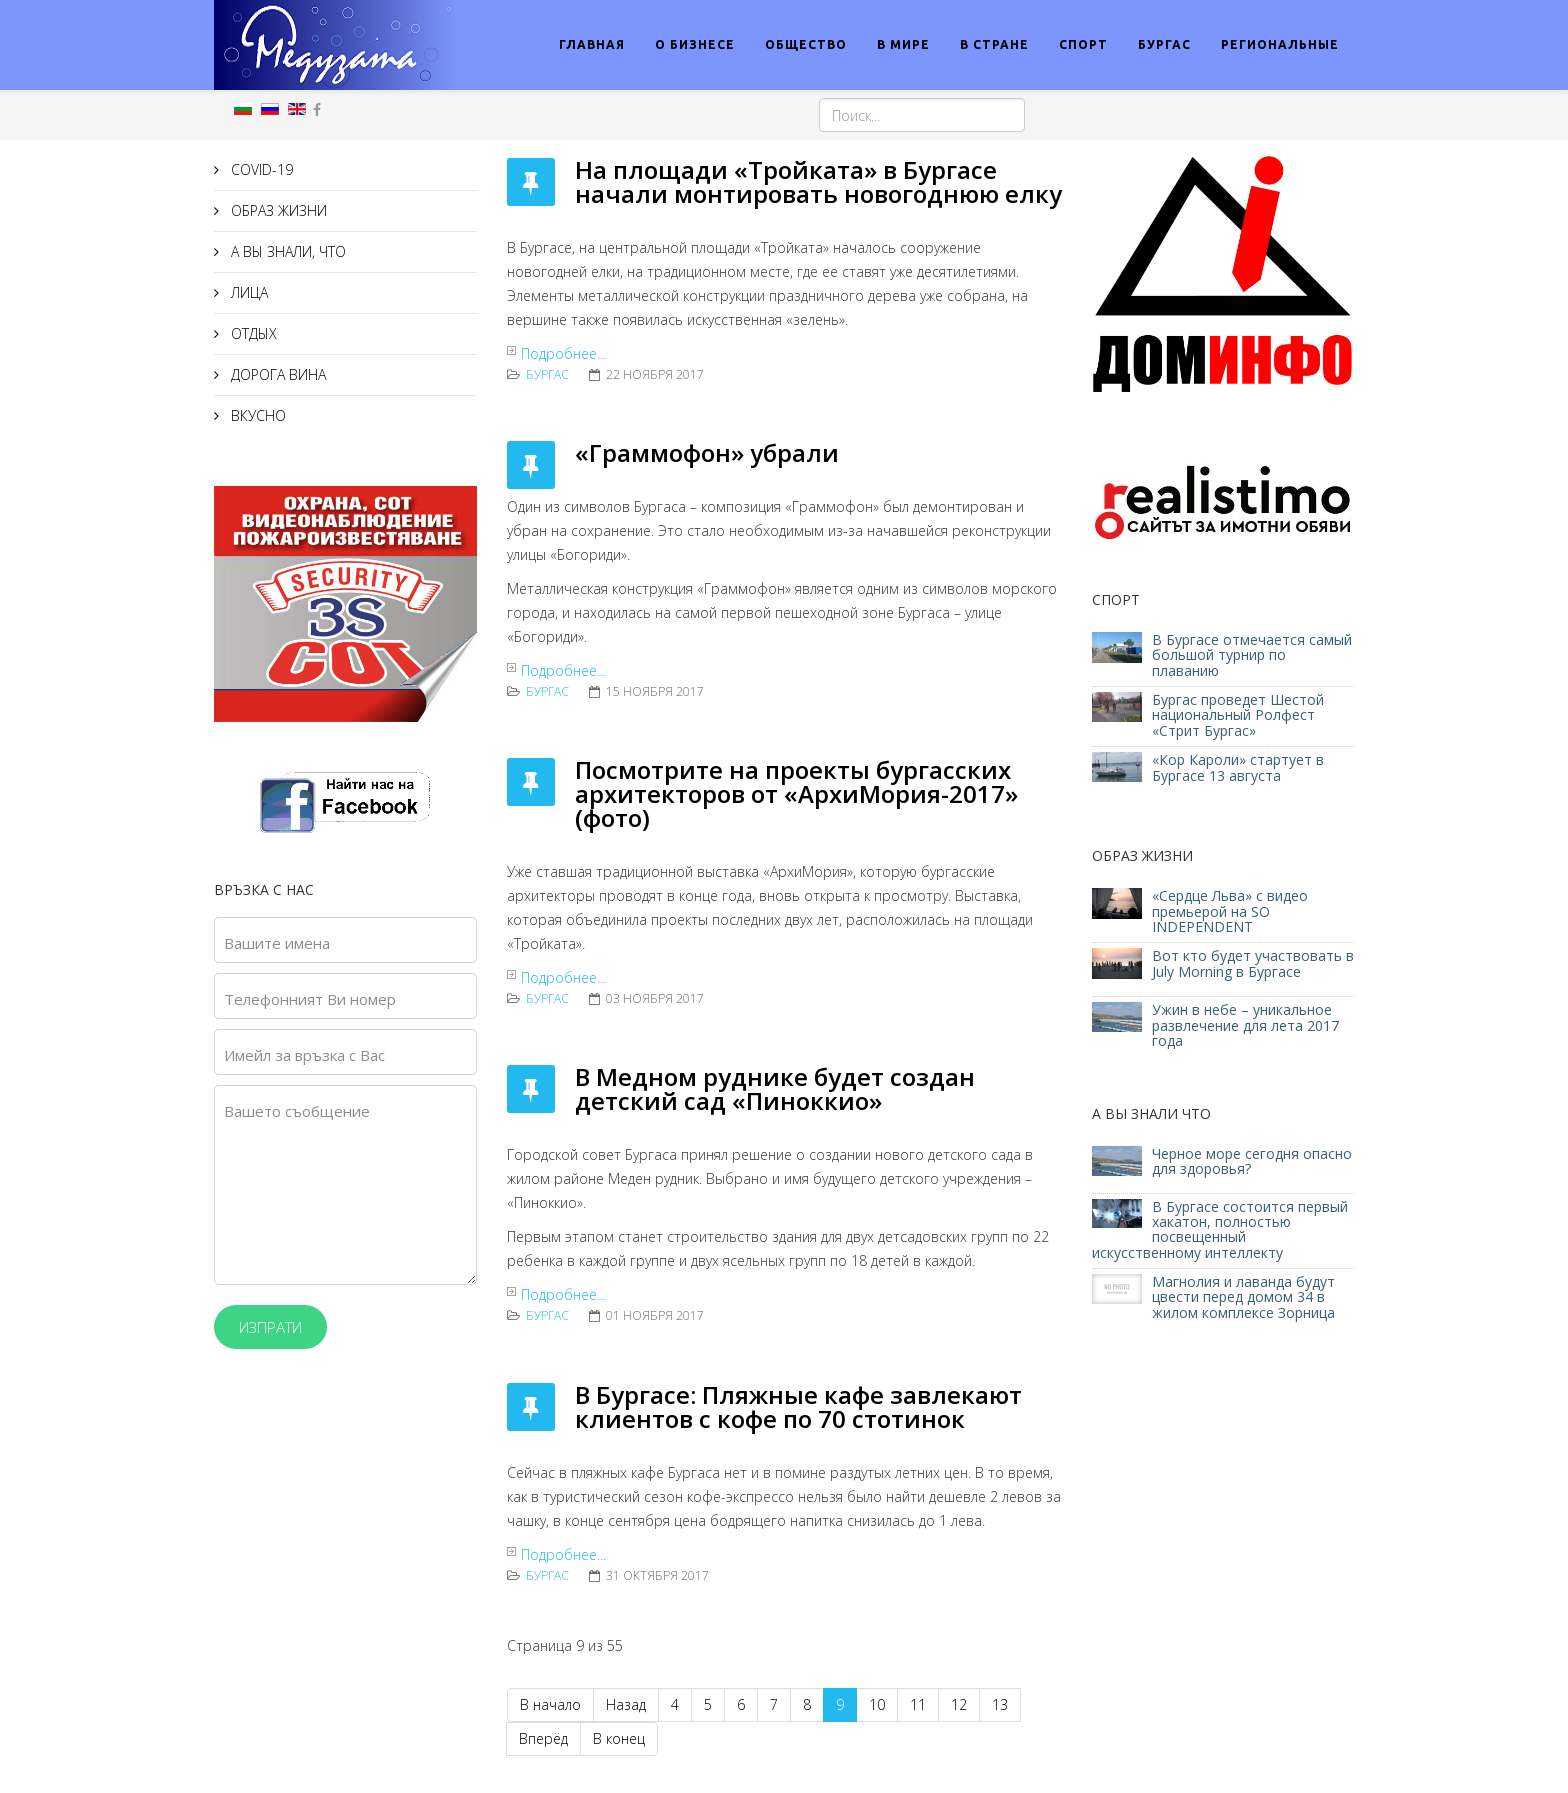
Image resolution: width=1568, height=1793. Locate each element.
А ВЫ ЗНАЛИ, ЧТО (286, 251)
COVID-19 (260, 169)
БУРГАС (1164, 44)
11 (918, 1704)
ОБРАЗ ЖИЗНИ (277, 210)
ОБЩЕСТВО (806, 44)
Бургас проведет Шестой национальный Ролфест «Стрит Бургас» (1238, 715)
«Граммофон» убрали (707, 452)
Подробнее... (563, 353)
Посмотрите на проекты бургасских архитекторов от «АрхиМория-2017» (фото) (796, 793)
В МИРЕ (903, 44)
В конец (619, 1738)
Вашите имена (277, 943)
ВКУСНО (256, 415)
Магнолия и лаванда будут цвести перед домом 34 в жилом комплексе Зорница (1243, 1297)
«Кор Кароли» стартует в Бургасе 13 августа (1238, 767)
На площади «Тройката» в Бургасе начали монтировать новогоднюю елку (818, 181)
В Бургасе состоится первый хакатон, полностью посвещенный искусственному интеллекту (1220, 1229)
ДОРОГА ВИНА (276, 374)
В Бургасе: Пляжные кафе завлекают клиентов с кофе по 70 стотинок (798, 1406)
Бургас (547, 374)
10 (877, 1704)
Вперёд (543, 1738)
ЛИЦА (247, 292)
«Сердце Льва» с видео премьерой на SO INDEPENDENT (1230, 911)
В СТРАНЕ (994, 44)
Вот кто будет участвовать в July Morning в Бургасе (1253, 963)
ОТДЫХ (252, 333)
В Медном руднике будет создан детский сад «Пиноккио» (775, 1088)
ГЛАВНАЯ (592, 44)
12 (959, 1704)
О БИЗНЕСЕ (695, 44)
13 (1000, 1704)
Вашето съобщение (297, 1111)
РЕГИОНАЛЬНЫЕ (1280, 44)
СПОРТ (1083, 44)
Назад (626, 1704)
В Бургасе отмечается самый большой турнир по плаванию (1252, 655)
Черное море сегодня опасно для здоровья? (1252, 1161)
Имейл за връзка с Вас (304, 1055)
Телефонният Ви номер (310, 999)
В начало (550, 1704)
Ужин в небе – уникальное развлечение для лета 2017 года (1245, 1025)
